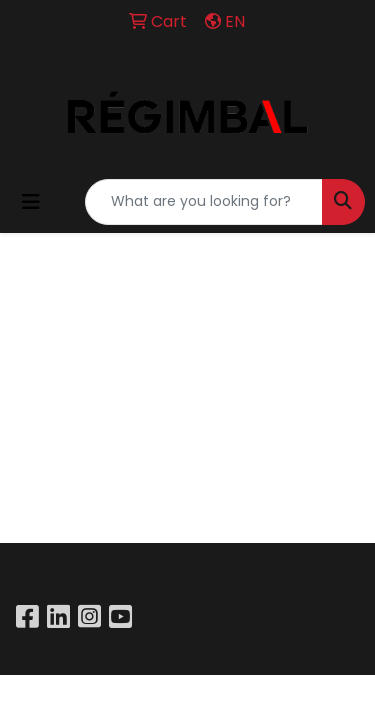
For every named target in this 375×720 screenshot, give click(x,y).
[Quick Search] (204, 202)
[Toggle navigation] (31, 202)
